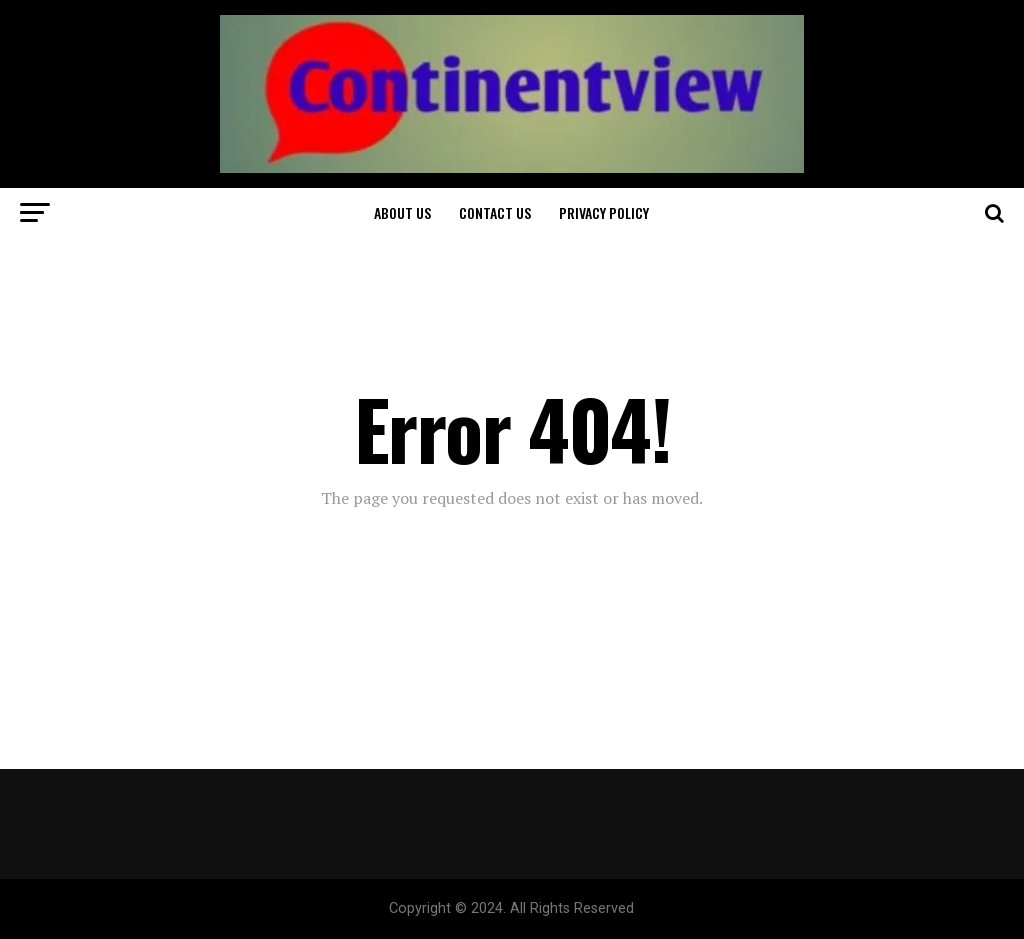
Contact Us (495, 212)
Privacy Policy (604, 212)
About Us (402, 212)
